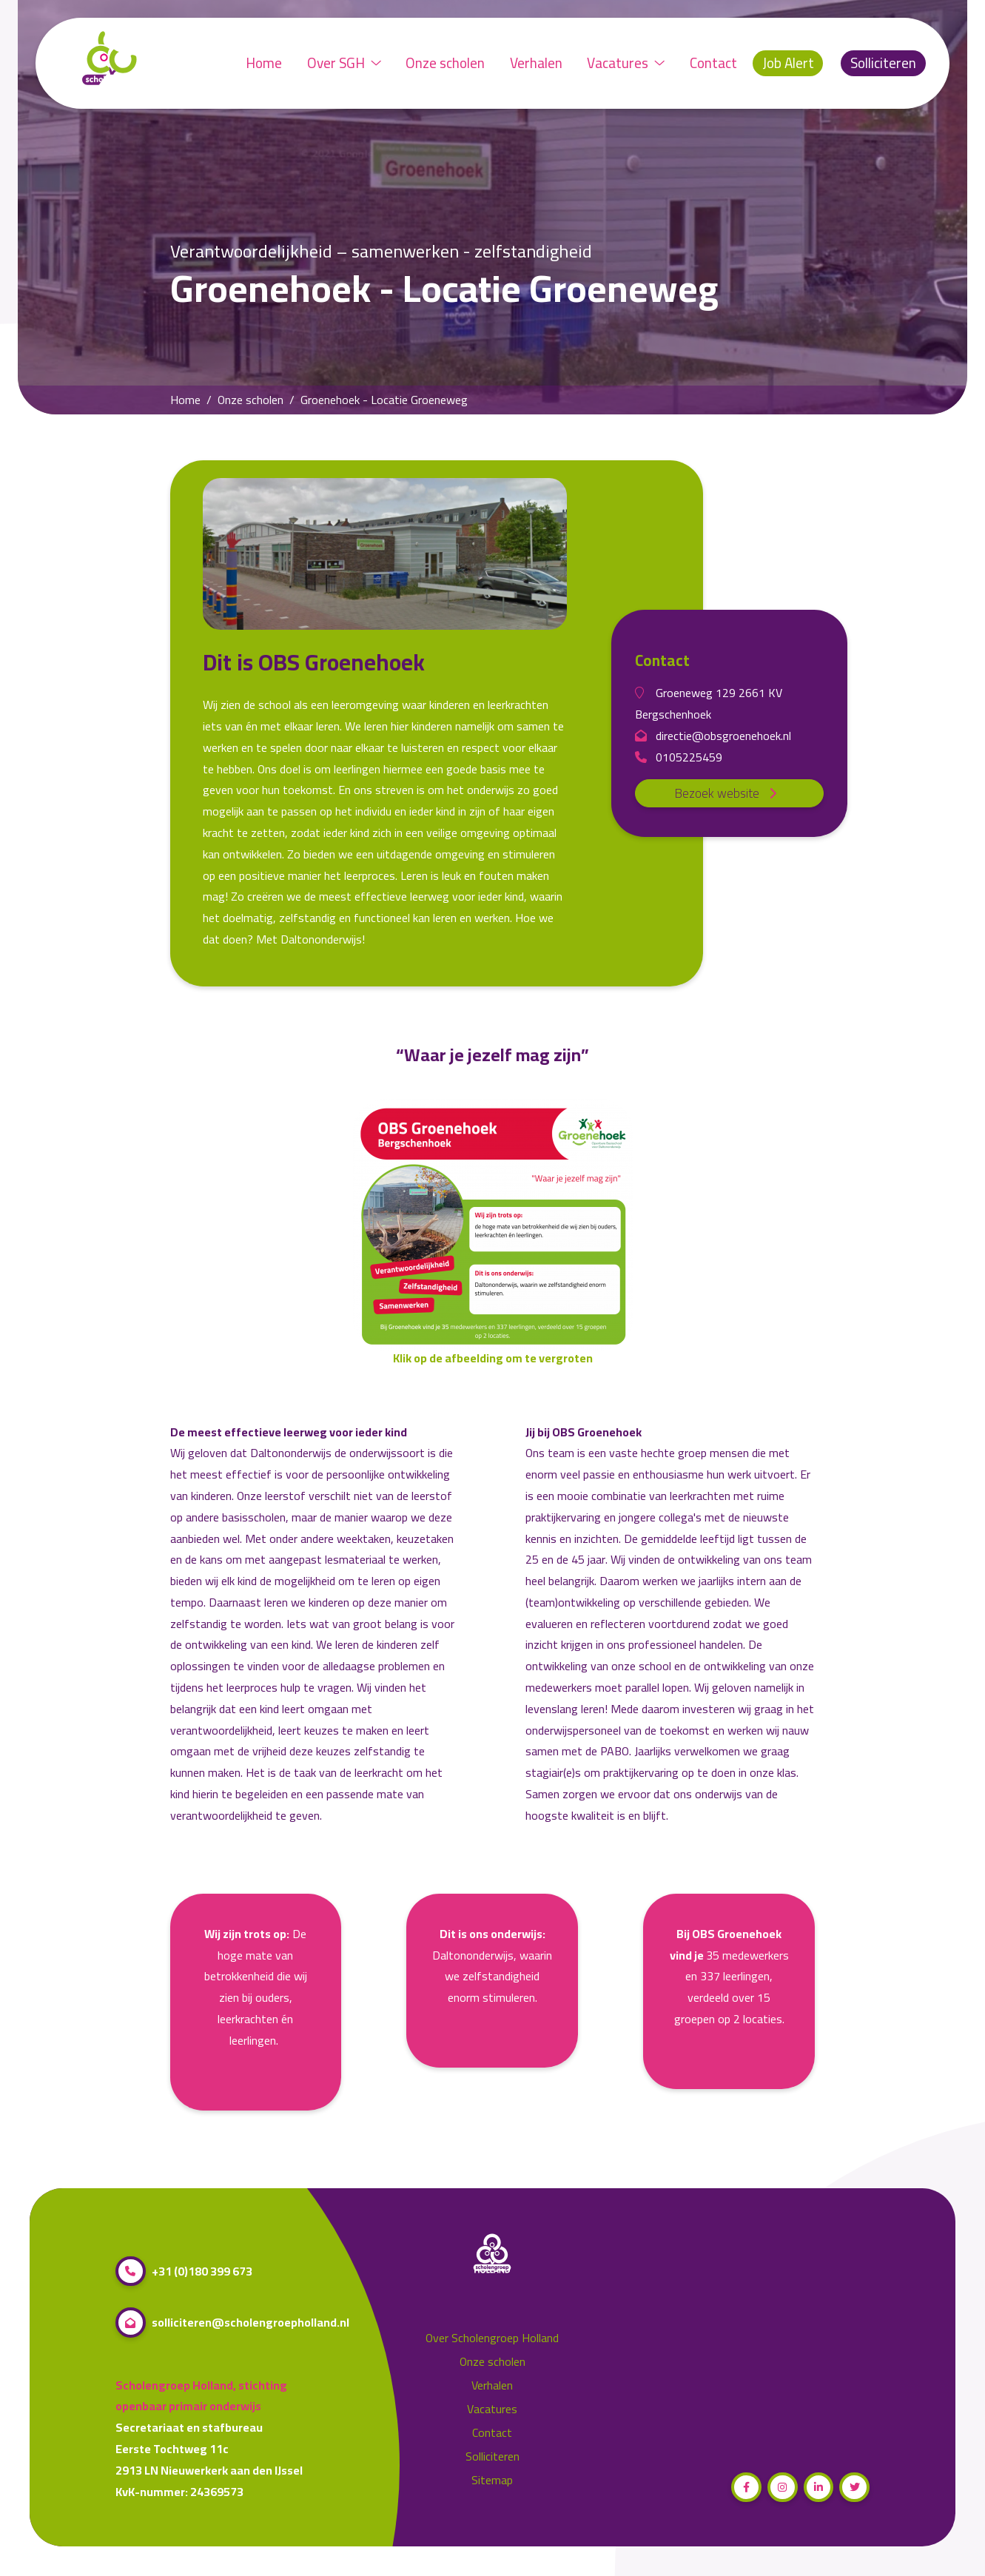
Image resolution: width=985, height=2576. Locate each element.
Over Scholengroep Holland (492, 2338)
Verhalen (536, 63)
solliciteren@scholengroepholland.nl (232, 2322)
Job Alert (788, 63)
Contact (713, 63)
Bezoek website (729, 793)
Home (264, 63)
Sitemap (492, 2480)
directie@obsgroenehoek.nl (713, 736)
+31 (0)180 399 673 (183, 2271)
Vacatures (626, 63)
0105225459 (679, 757)
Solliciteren (883, 63)
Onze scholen (445, 63)
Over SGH (344, 63)
